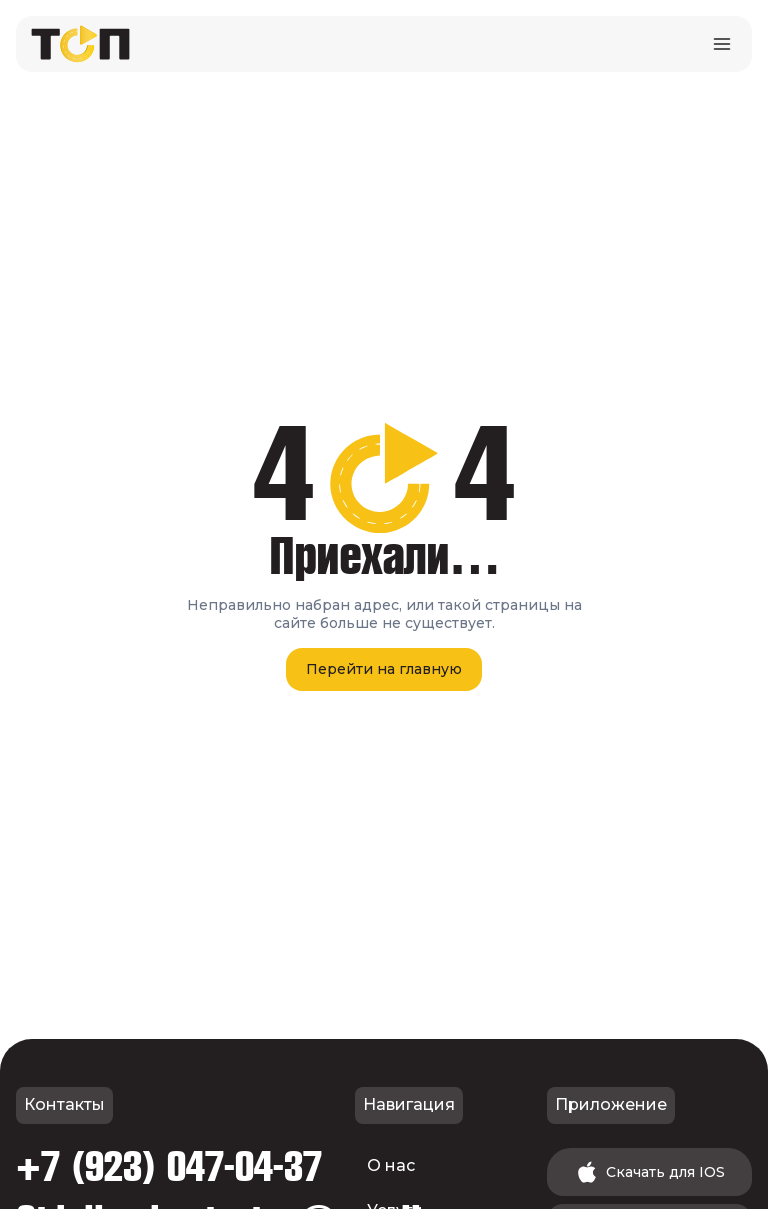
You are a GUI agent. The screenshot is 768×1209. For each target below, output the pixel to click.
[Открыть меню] (721, 43)
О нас (391, 1165)
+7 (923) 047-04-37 (169, 1168)
